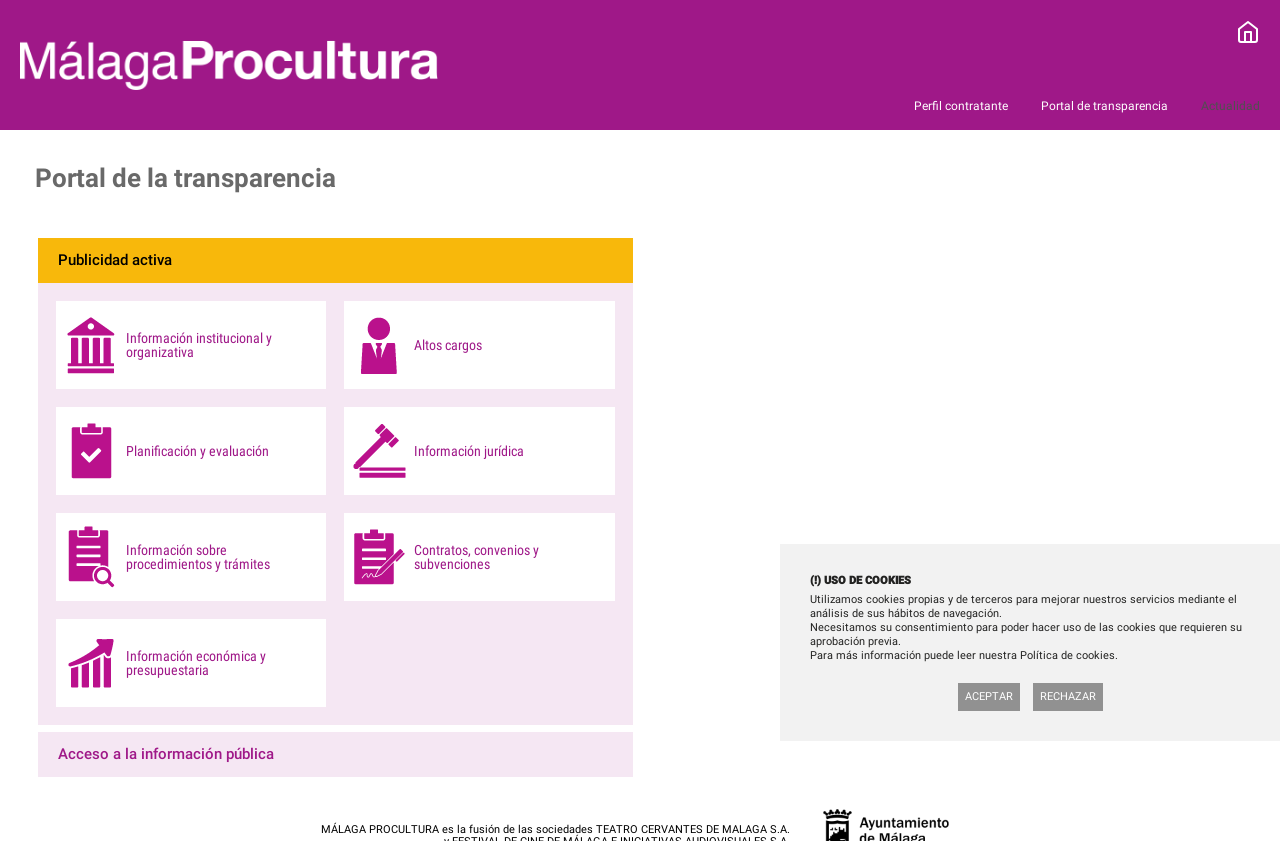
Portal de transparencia (1106, 106)
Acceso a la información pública (166, 754)
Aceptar (989, 696)
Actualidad (1230, 106)
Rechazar (1068, 696)
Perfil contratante (962, 106)
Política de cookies (1067, 655)
